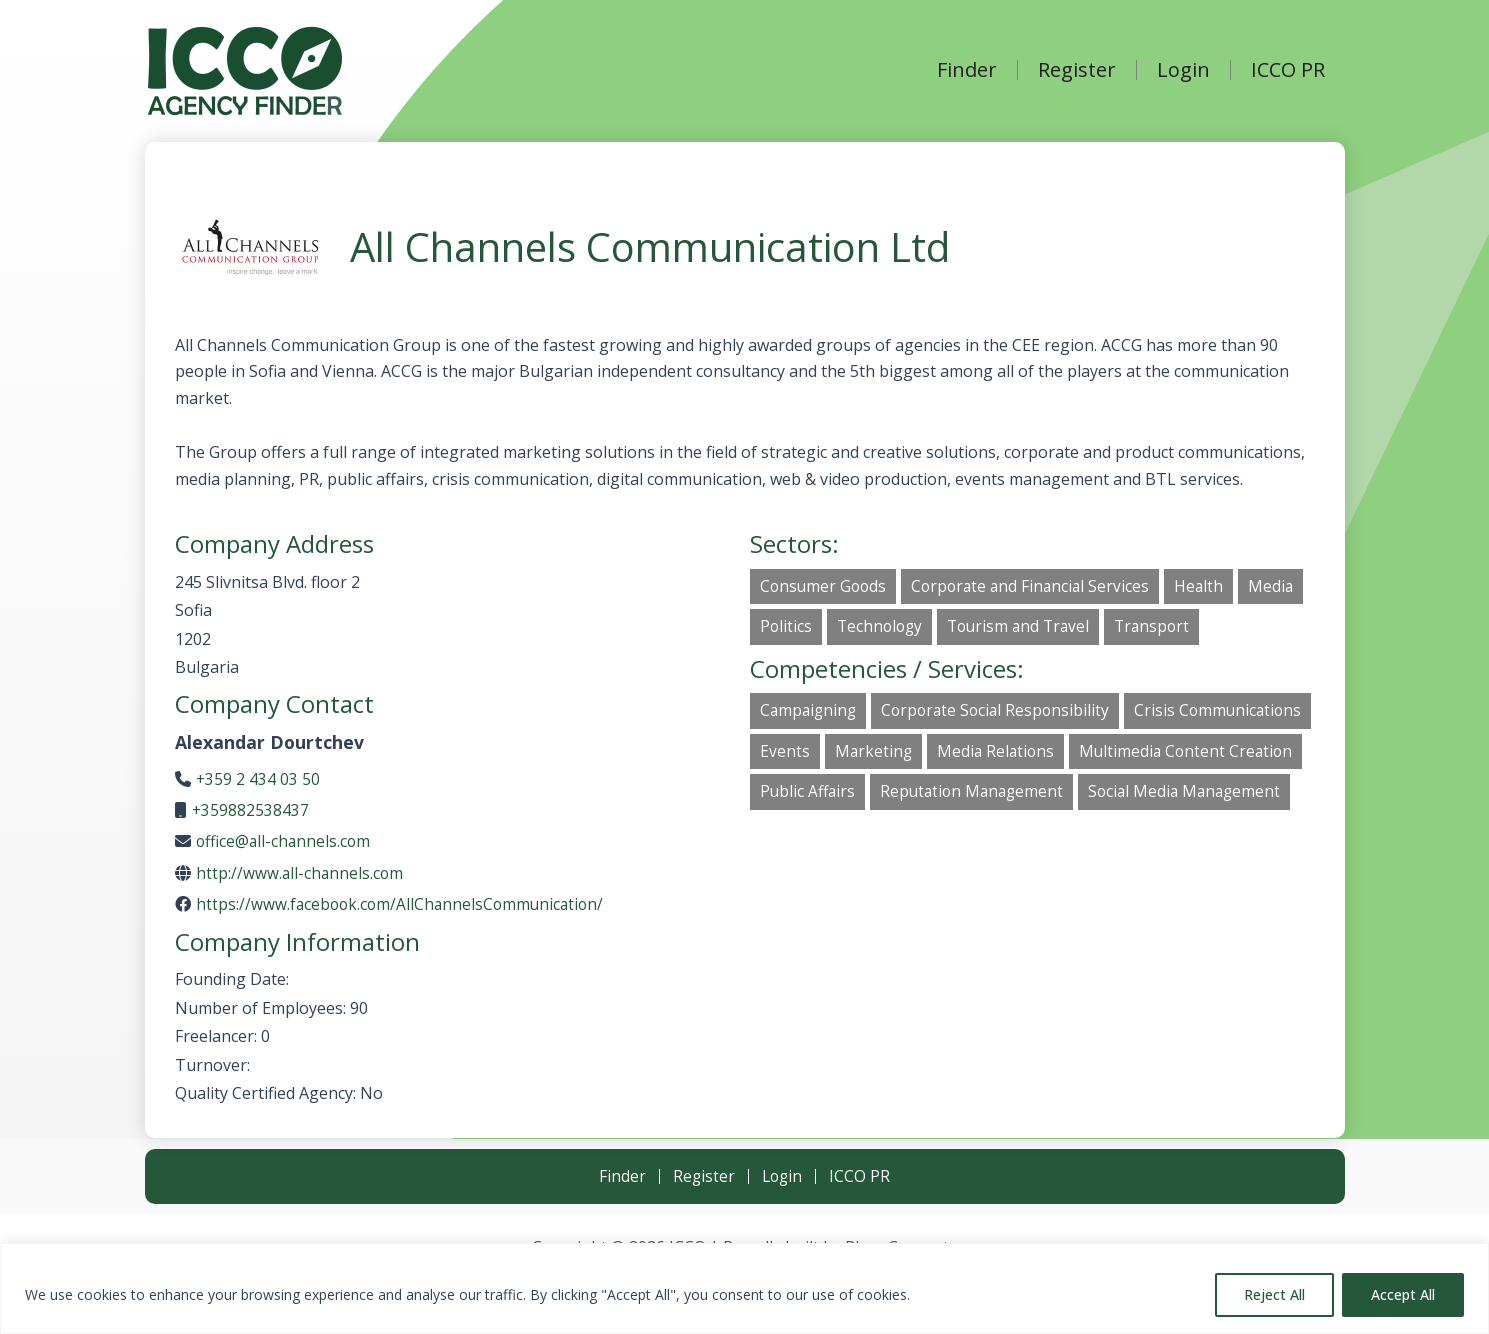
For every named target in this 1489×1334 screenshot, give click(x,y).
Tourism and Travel (1026, 628)
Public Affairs (1052, 796)
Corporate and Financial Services (1037, 587)
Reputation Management (854, 838)
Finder (967, 70)
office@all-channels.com (285, 841)
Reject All (1274, 1294)
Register (1077, 70)
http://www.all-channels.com (301, 873)
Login (1183, 70)
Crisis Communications (845, 755)
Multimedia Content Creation (869, 796)
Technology (882, 628)
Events (981, 755)
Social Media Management (1073, 838)
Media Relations (1195, 755)
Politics (786, 628)
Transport (1164, 628)
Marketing (1070, 755)
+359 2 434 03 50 (258, 779)
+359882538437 (251, 810)
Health (1209, 587)
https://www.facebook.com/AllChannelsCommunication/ (404, 904)
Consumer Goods (825, 587)
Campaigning (810, 713)
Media (1282, 587)
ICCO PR (1288, 70)
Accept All (1403, 1294)
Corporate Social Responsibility (1002, 713)
